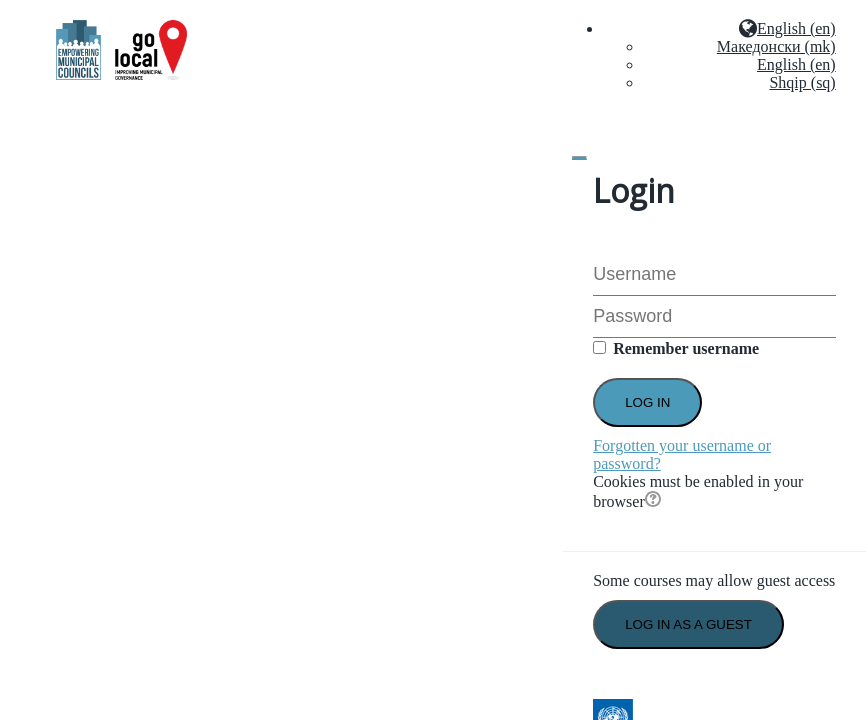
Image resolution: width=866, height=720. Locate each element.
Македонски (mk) (776, 46)
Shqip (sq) (802, 82)
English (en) (796, 64)
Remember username (686, 348)
